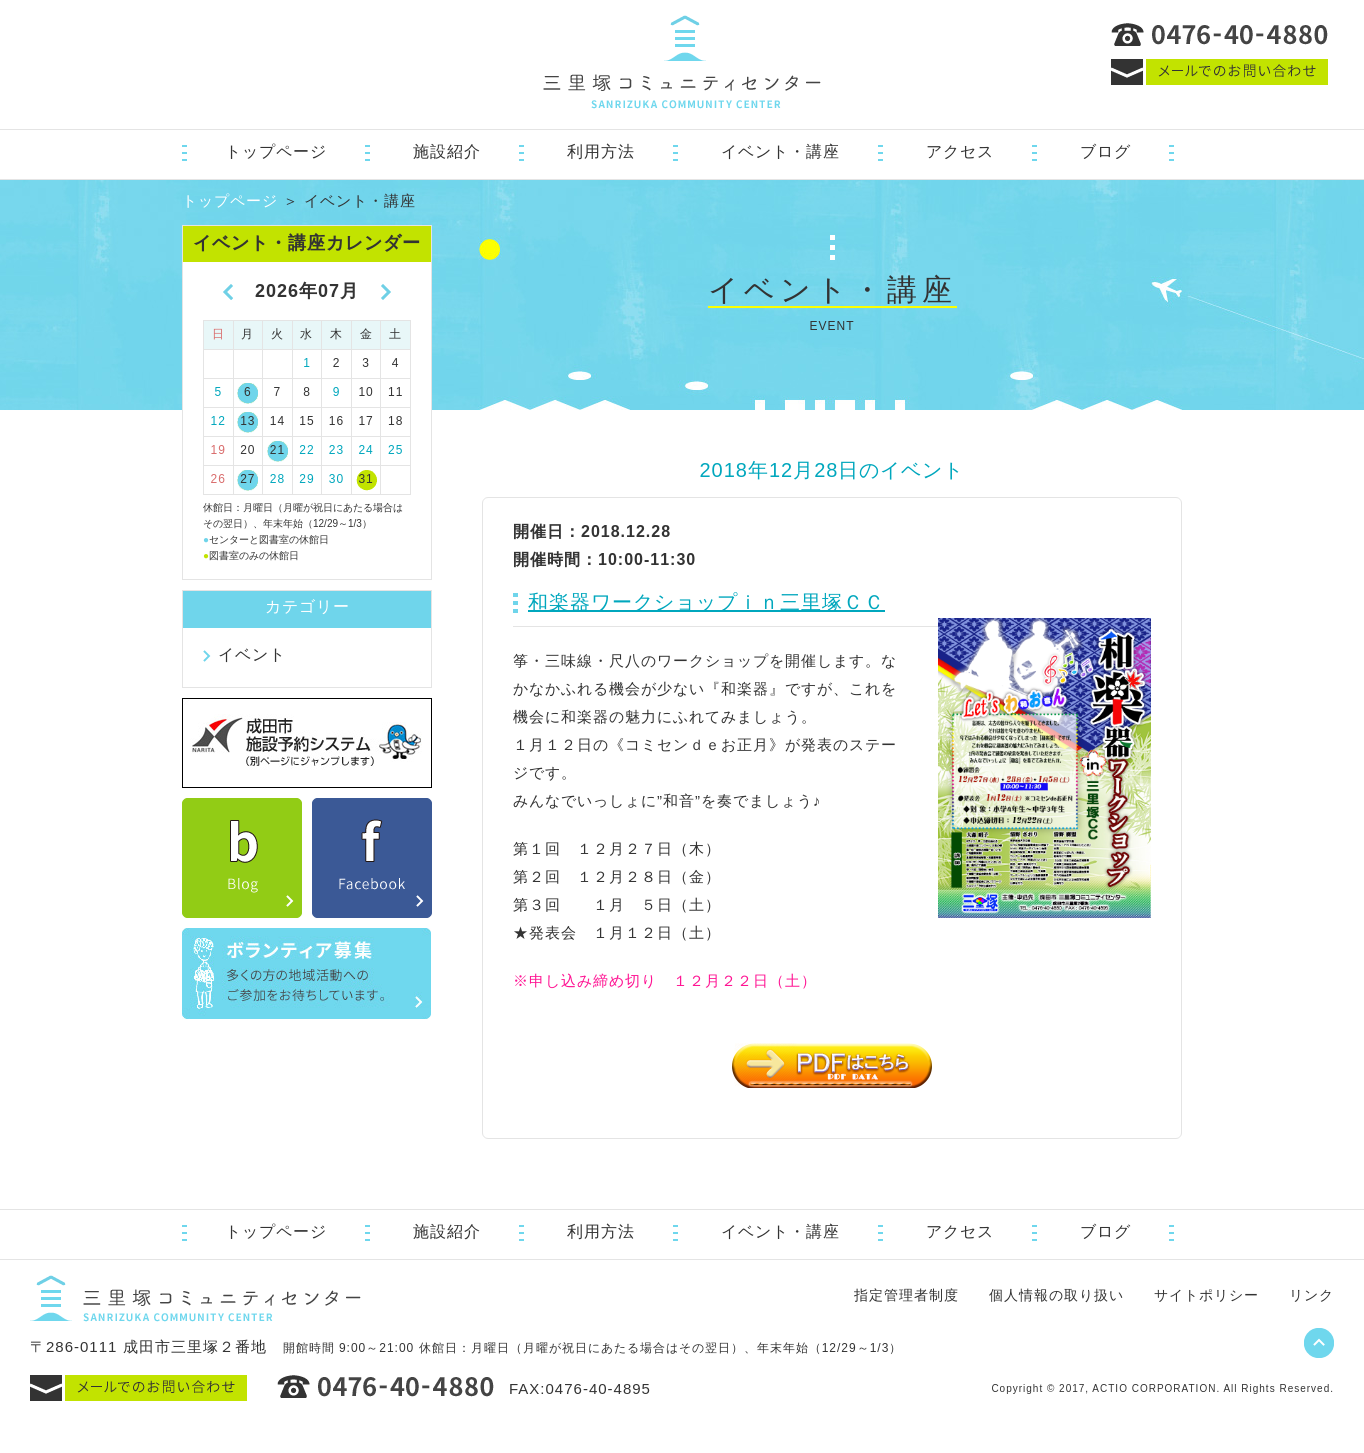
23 (336, 450)
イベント (252, 654)
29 (306, 479)
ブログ (1105, 151)
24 (365, 450)
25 (395, 450)
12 (218, 421)
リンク (1311, 1295)
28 (277, 479)
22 (306, 450)
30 (336, 479)
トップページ (276, 151)
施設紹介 (447, 151)
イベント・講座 (780, 151)
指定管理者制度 (906, 1295)
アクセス (960, 151)
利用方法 (601, 151)
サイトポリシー (1206, 1295)
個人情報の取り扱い (1056, 1295)
